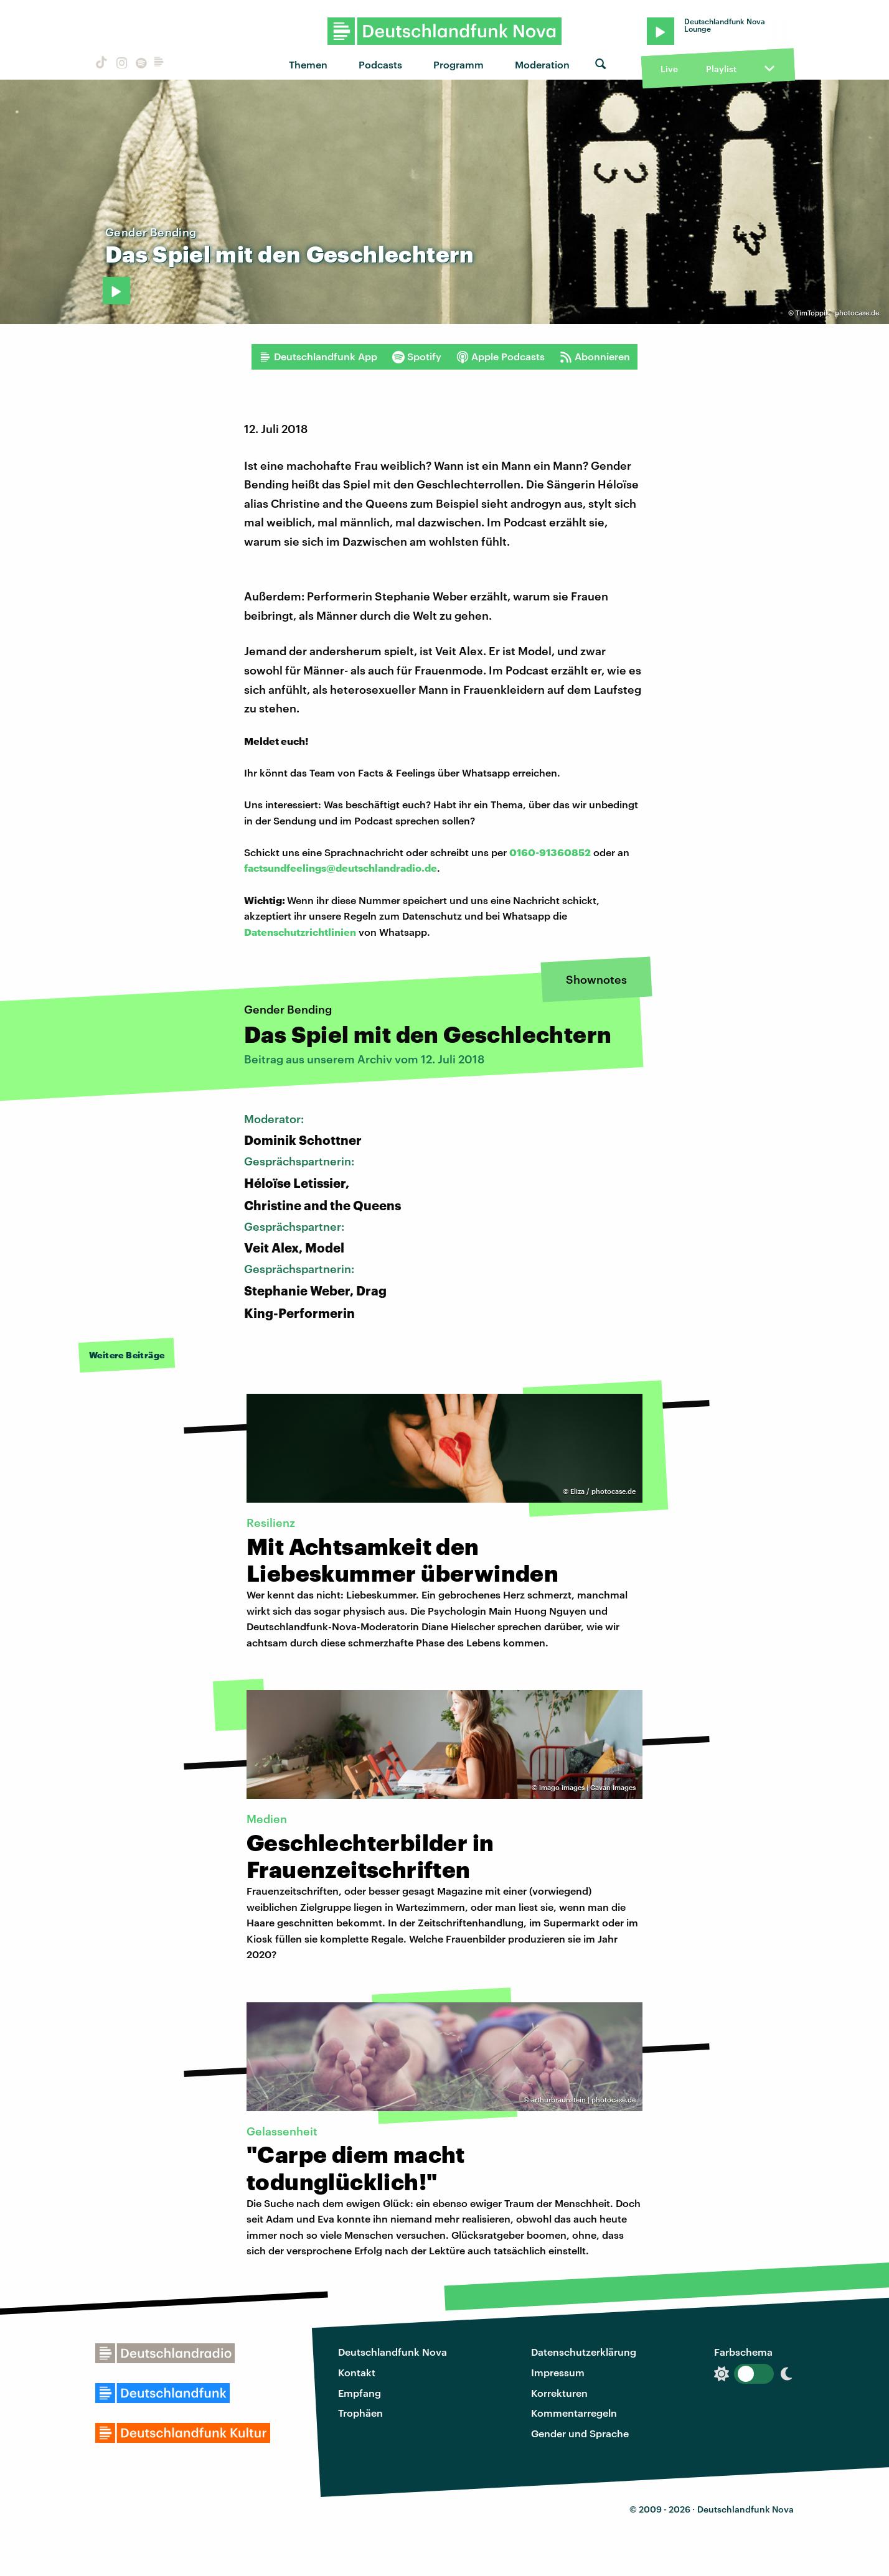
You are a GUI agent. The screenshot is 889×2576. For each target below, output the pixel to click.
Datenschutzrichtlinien (300, 932)
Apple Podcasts (500, 356)
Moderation (542, 64)
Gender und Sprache (580, 2433)
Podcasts (380, 64)
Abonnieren (595, 356)
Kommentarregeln (574, 2413)
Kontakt (356, 2372)
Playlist (721, 68)
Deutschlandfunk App (318, 356)
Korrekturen (559, 2393)
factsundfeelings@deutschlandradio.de (340, 868)
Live (669, 68)
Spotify (416, 356)
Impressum (558, 2372)
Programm (458, 64)
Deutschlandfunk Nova (392, 2352)
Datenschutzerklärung (583, 2352)
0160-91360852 (550, 852)
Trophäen (360, 2413)
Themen (308, 64)
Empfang (359, 2393)
